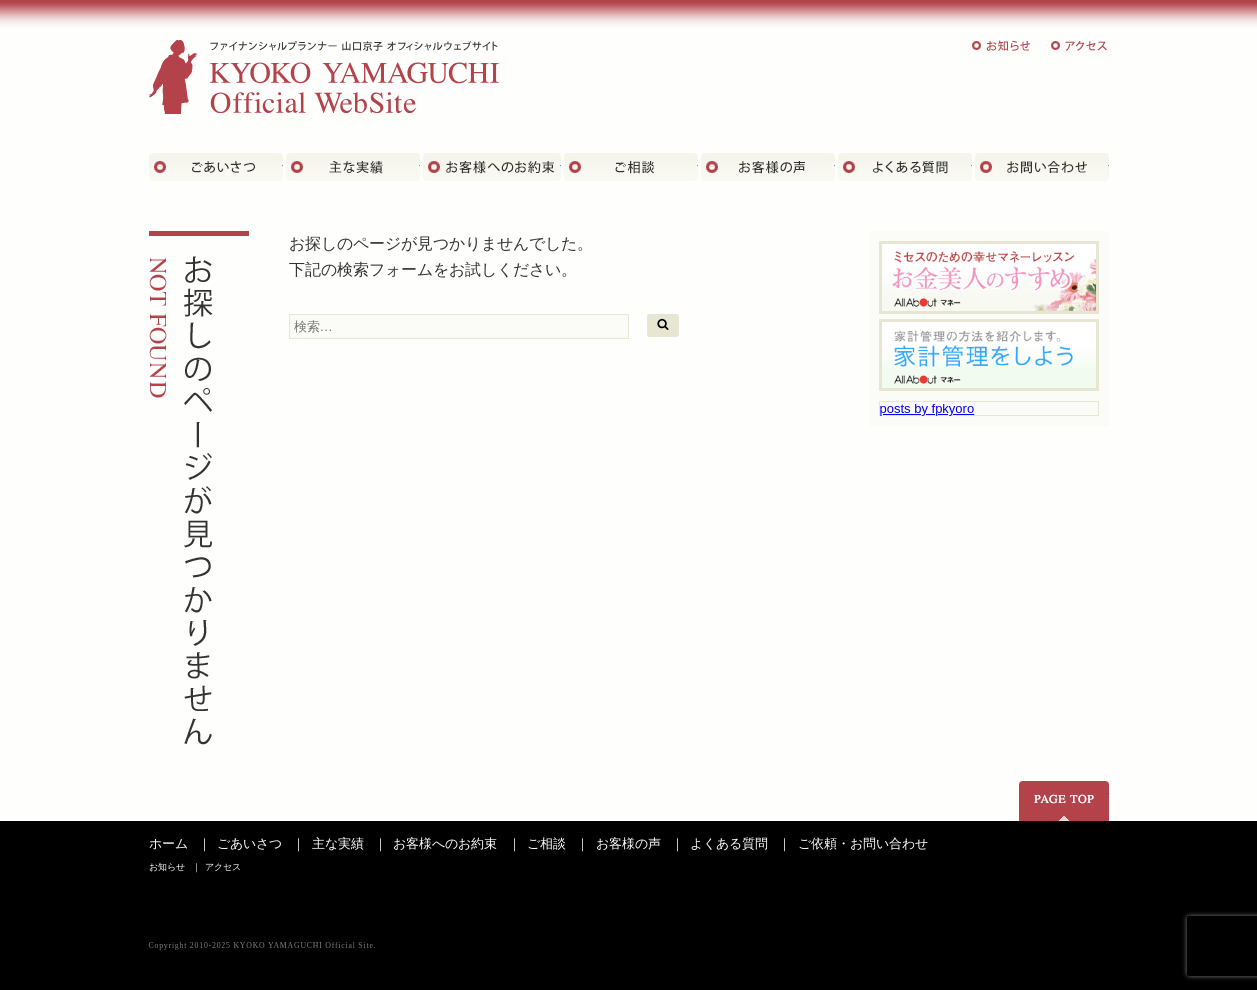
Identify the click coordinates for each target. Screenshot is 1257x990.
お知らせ (1002, 45)
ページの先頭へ (1064, 801)
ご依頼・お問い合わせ (863, 843)
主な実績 (353, 167)
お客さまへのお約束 (492, 167)
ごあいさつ (216, 167)
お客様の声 (768, 167)
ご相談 (631, 167)
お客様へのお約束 (445, 843)
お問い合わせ (1042, 167)
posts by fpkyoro (927, 408)
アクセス (1080, 45)
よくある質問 (905, 167)
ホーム (168, 843)
